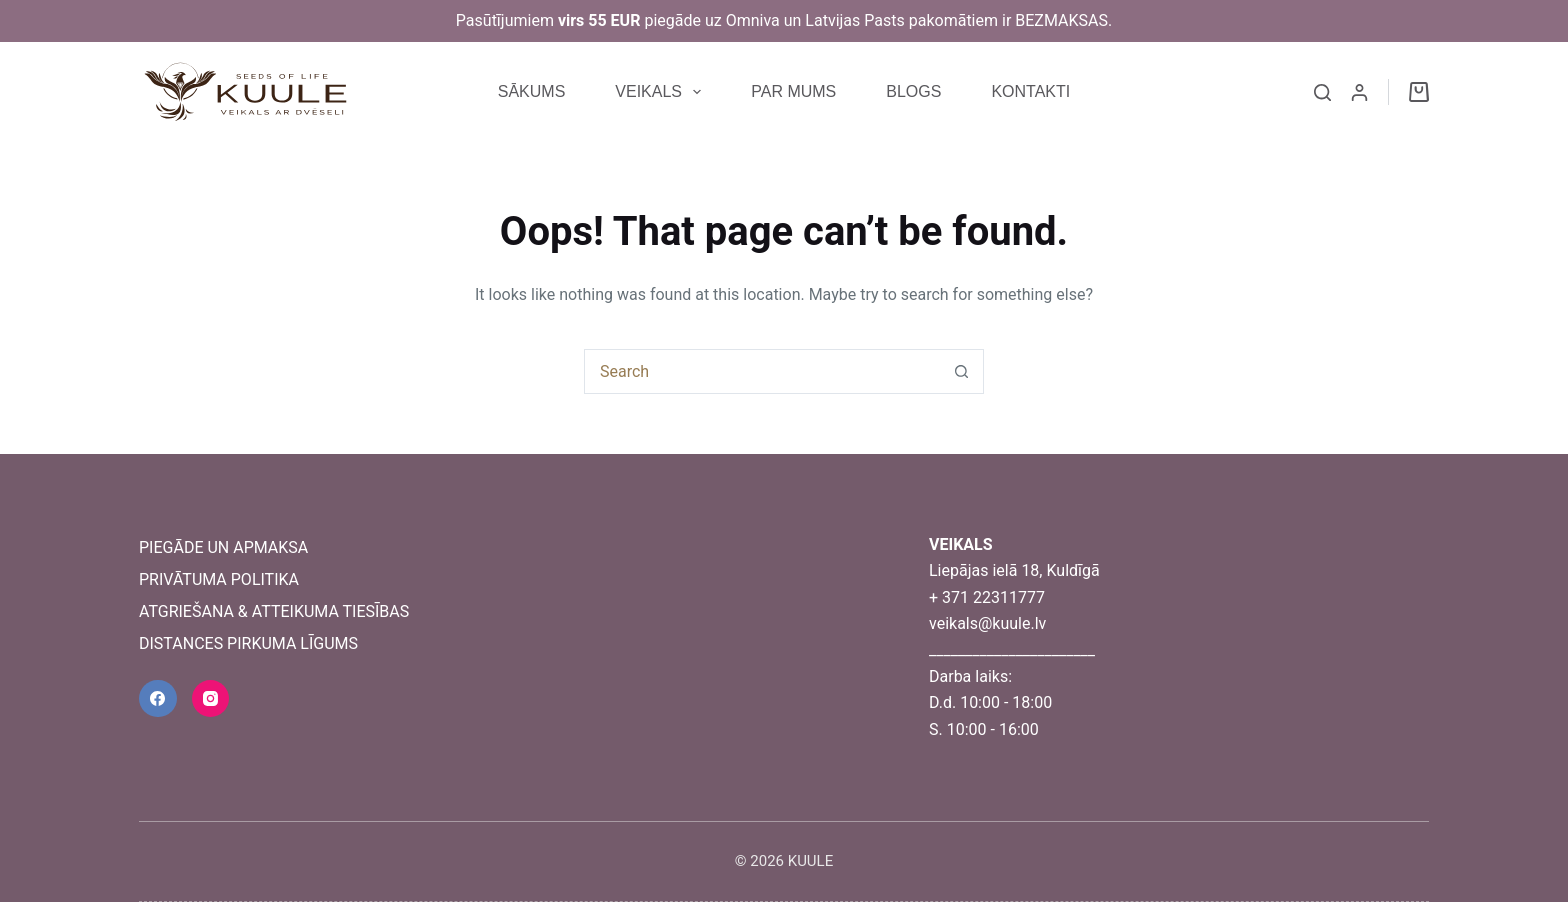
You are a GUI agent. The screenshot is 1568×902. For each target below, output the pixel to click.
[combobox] (762, 371)
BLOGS (913, 91)
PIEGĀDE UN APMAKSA (223, 547)
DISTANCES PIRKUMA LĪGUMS (248, 643)
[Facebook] (158, 699)
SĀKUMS (532, 91)
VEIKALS (662, 92)
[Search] (1322, 92)
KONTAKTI (1030, 91)
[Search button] (961, 371)
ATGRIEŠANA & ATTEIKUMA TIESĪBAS (274, 611)
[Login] (1359, 92)
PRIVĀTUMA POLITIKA (219, 579)
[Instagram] (211, 699)
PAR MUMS (793, 91)
